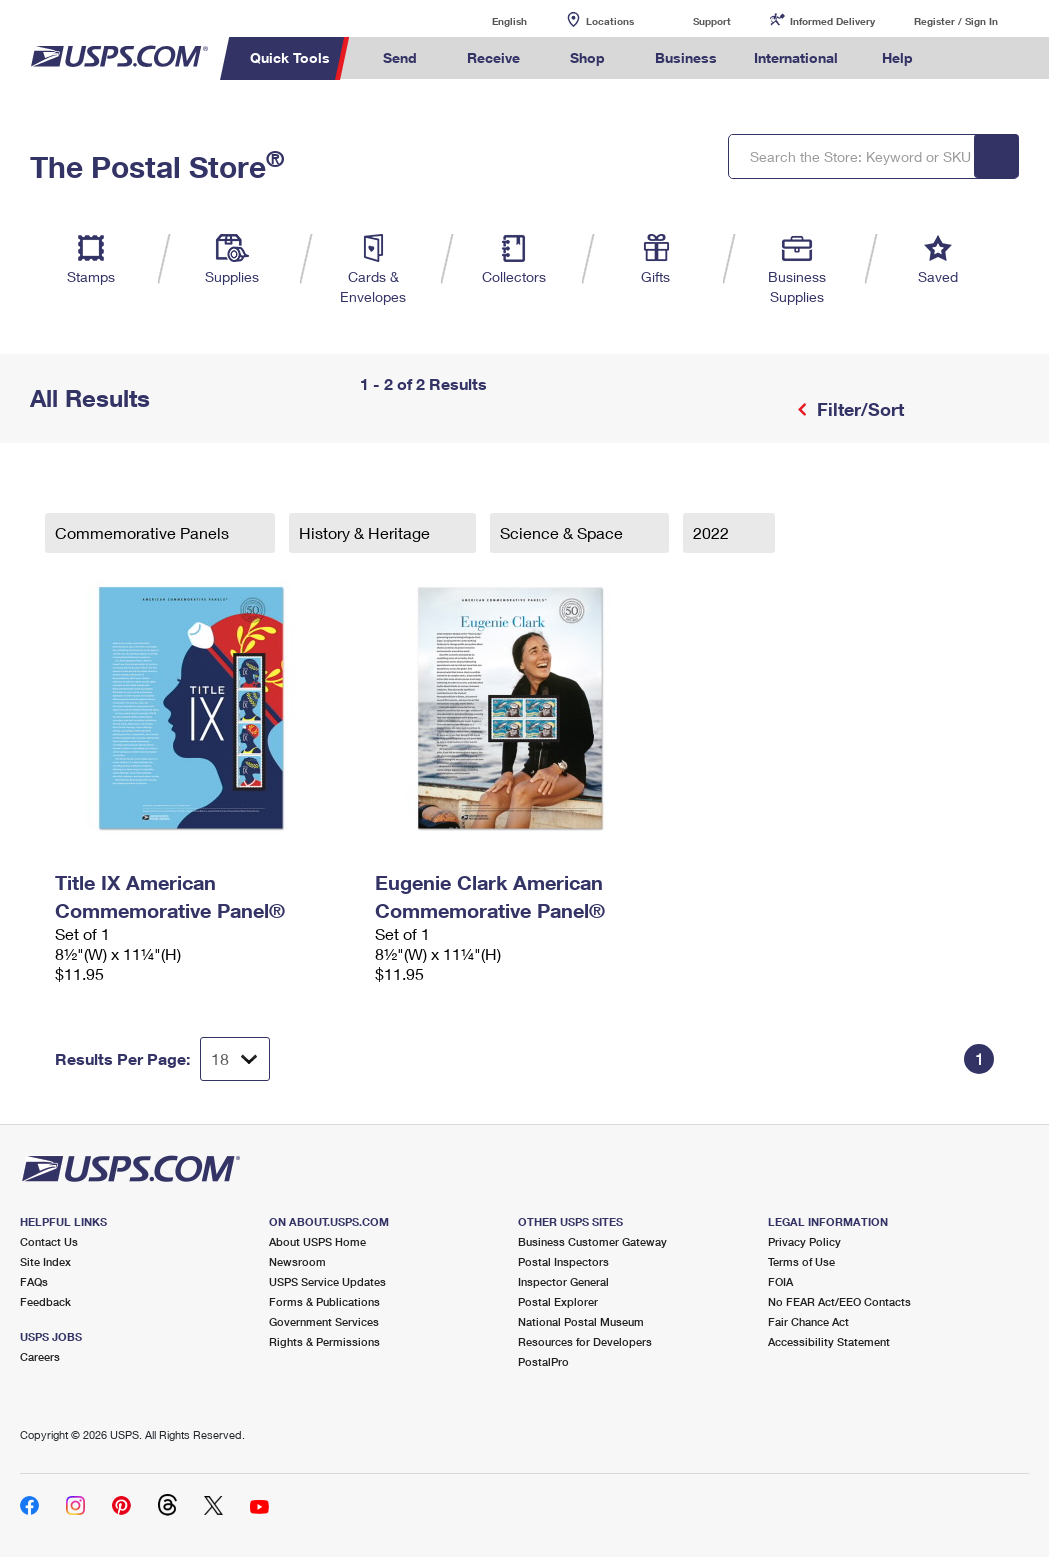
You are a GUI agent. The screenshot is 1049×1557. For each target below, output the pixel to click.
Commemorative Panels (144, 532)
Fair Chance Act (808, 1321)
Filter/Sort (858, 409)
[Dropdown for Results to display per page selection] (235, 1059)
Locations (610, 21)
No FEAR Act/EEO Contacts (839, 1301)
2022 (713, 532)
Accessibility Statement (829, 1341)
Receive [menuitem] (493, 57)
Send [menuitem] (400, 57)
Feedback (45, 1301)
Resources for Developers (585, 1341)
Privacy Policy (804, 1241)
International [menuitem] (796, 57)
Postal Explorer (558, 1301)
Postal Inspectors (563, 1261)
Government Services (324, 1321)
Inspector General (563, 1281)
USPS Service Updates (327, 1281)
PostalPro (543, 1361)
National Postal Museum (581, 1321)
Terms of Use (801, 1261)
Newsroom (297, 1261)
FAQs (34, 1281)
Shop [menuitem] (587, 57)
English (489, 20)
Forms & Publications (324, 1301)
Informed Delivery (832, 21)
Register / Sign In (956, 21)
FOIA (780, 1281)
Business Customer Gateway (592, 1241)
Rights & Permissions (324, 1341)
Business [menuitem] (686, 57)
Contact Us (49, 1241)
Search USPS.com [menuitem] (965, 58)
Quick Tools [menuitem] (290, 57)
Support (712, 21)
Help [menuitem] (897, 57)
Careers (40, 1356)
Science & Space (563, 532)
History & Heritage (366, 532)
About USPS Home (317, 1241)
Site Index (45, 1261)
